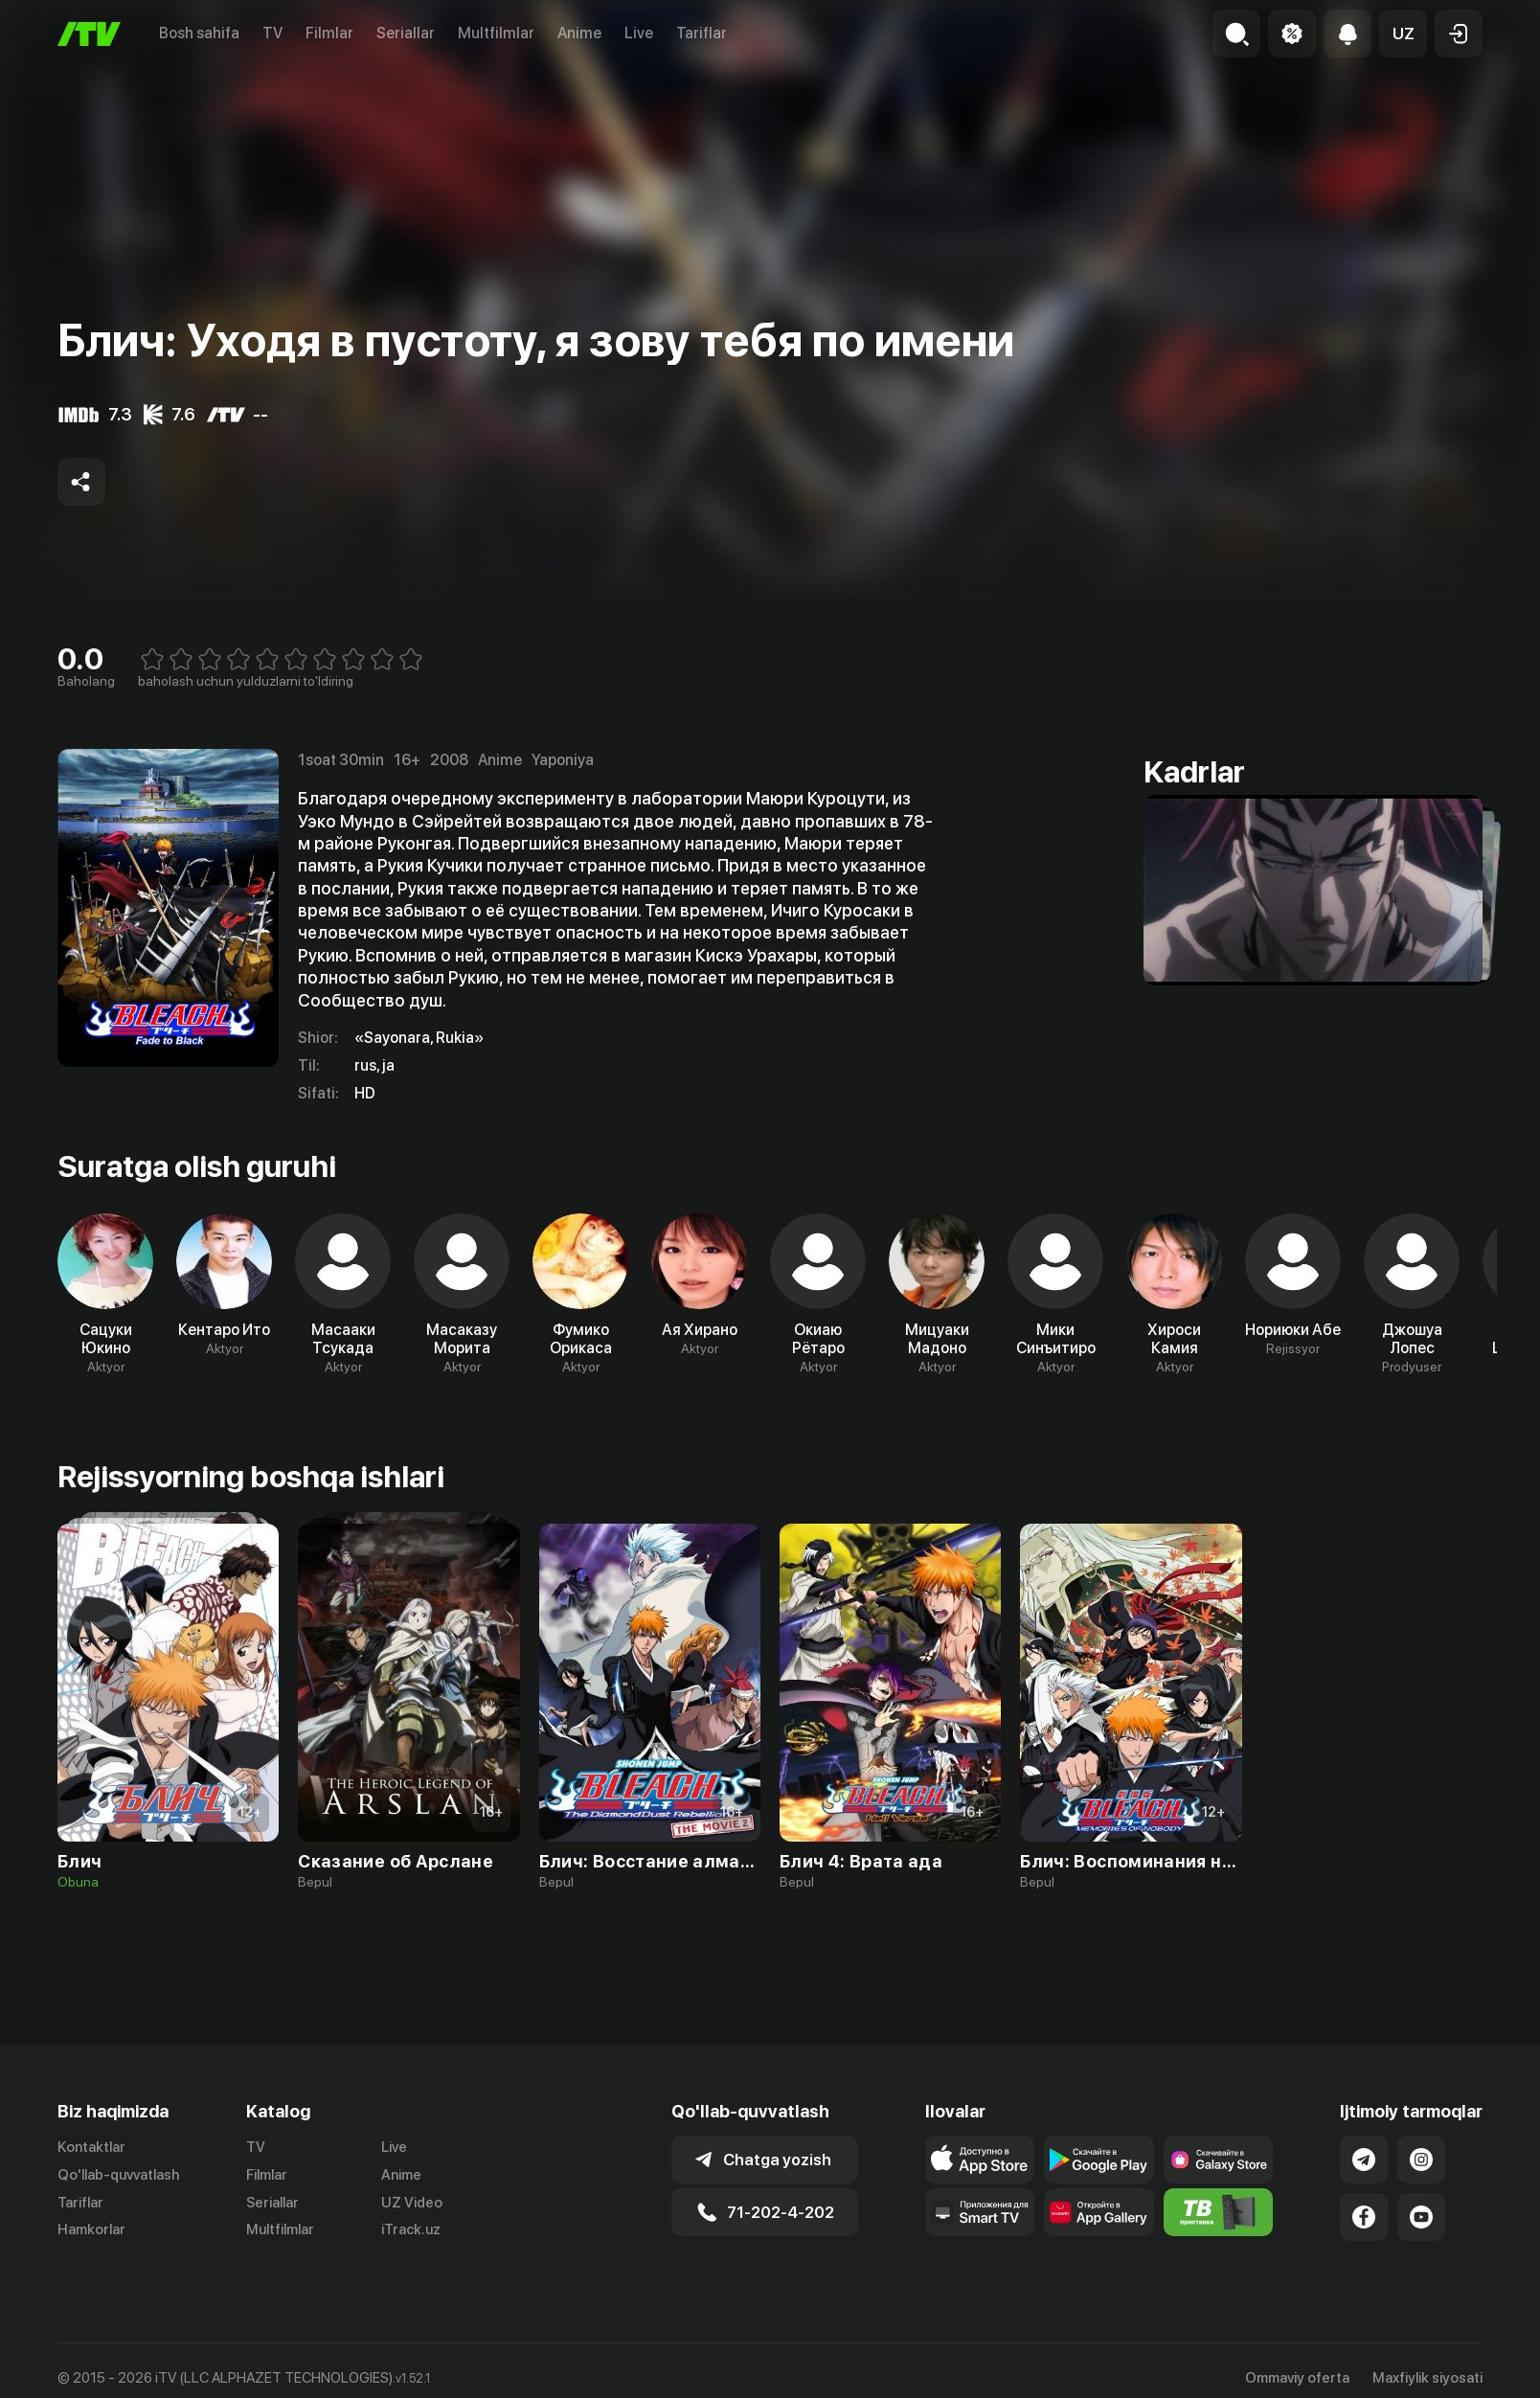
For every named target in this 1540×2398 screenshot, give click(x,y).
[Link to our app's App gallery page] (1099, 2212)
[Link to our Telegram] (1364, 2159)
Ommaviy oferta (1297, 2378)
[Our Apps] (980, 2212)
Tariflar (701, 33)
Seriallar (405, 33)
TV (272, 33)
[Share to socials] (81, 482)
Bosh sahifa (199, 33)
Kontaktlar (91, 2147)
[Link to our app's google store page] (1099, 2159)
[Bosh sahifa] (89, 34)
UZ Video (411, 2202)
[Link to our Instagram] (1421, 2159)
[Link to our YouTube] (1421, 2217)
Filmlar (329, 33)
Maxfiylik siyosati (1427, 2378)
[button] (1403, 33)
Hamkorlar (91, 2229)
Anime (579, 33)
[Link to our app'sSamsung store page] (1219, 2159)
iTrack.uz (411, 2229)
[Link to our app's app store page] (980, 2159)
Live (638, 33)
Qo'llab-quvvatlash (118, 2174)
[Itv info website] (1219, 2212)
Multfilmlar (496, 33)
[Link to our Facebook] (1364, 2217)
